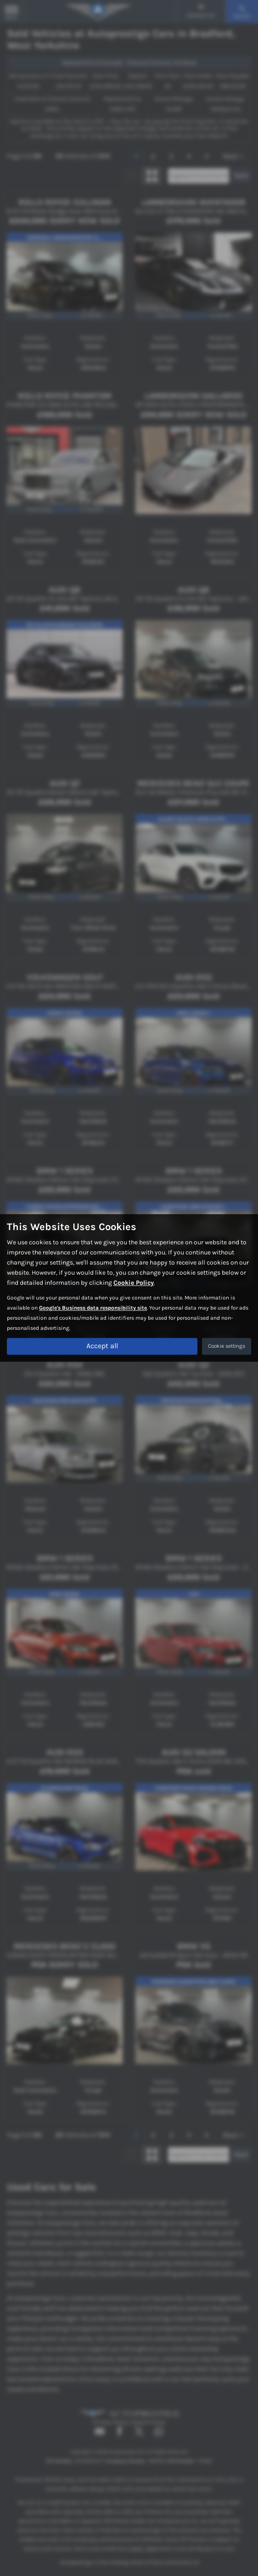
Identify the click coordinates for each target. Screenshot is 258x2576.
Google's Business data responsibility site (93, 1308)
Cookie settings (226, 1346)
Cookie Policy (133, 1283)
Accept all (102, 1346)
